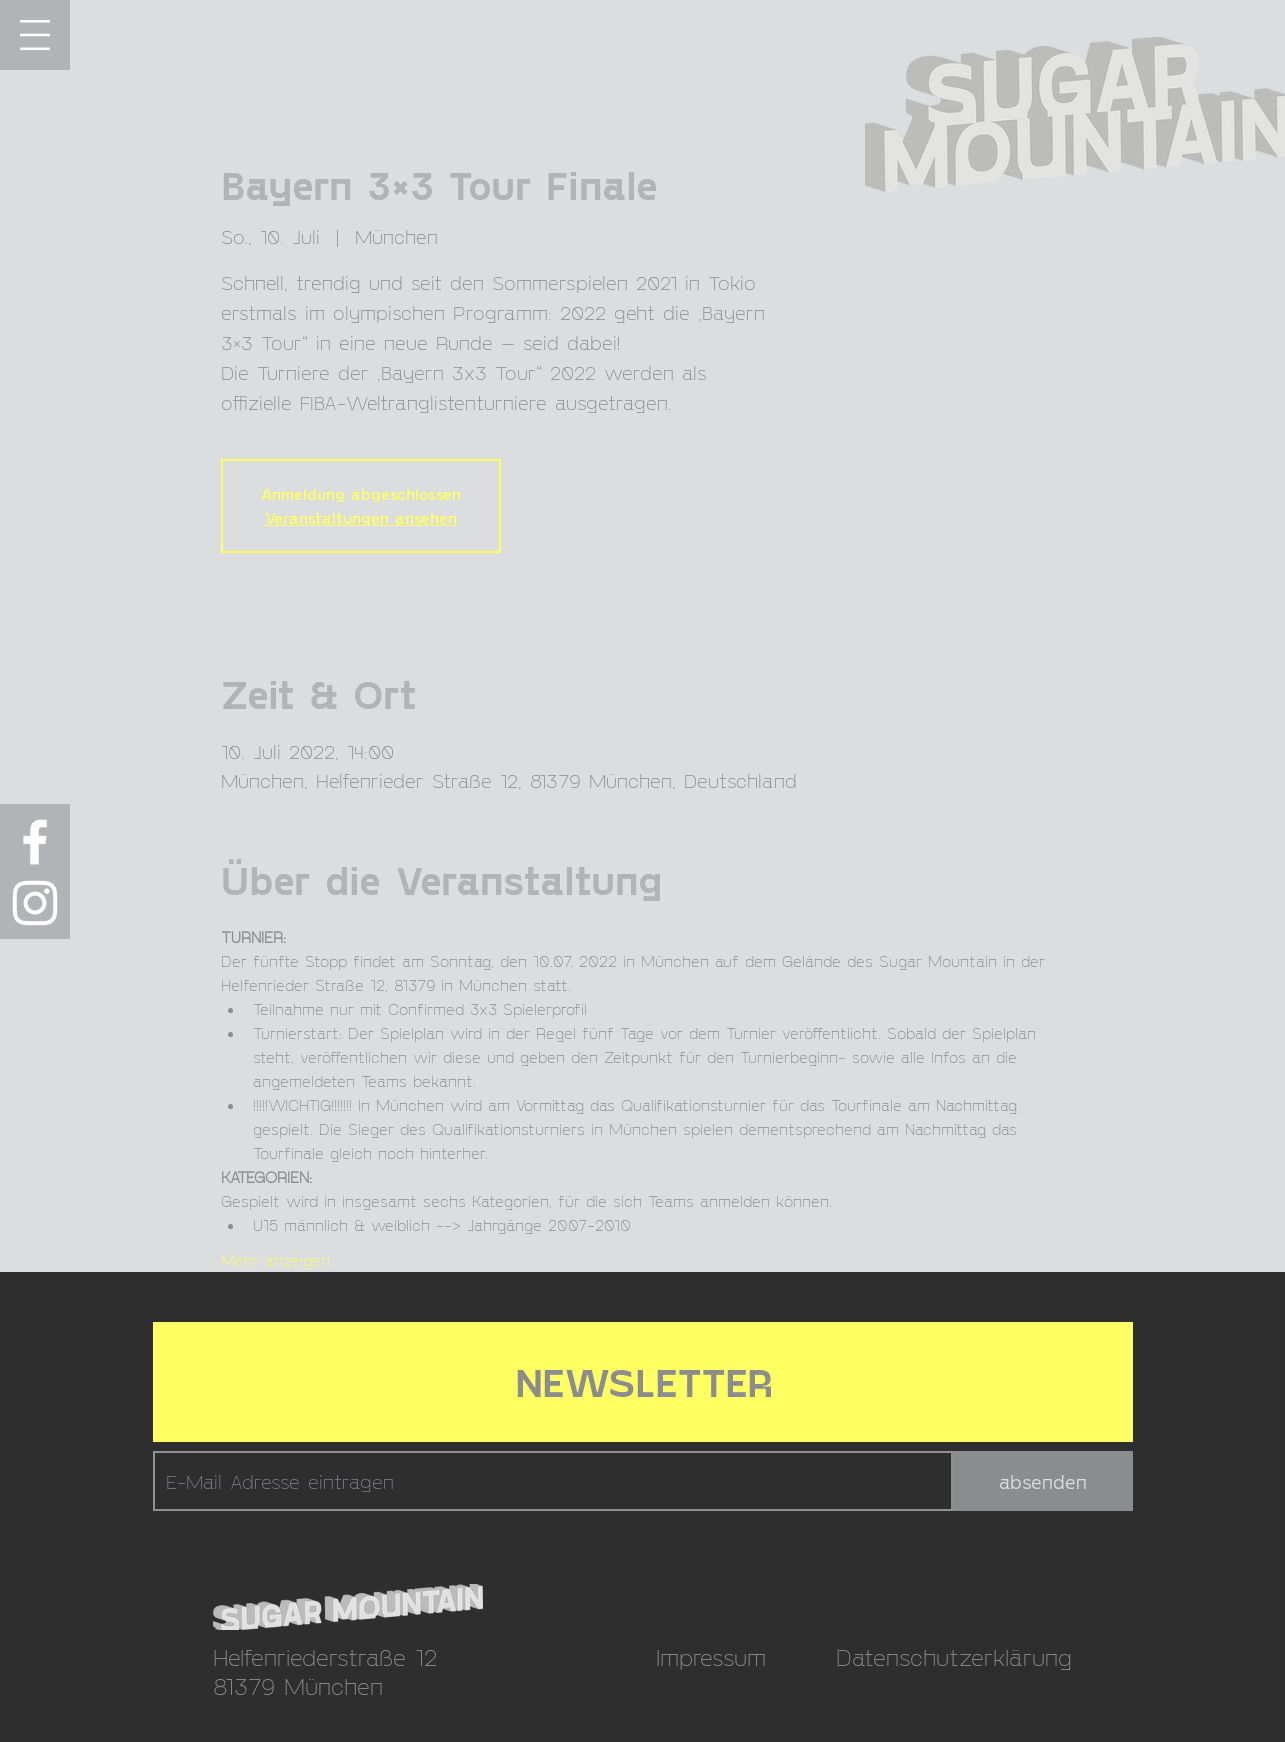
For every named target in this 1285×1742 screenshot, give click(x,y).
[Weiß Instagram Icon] (35, 903)
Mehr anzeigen (275, 1259)
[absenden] (1043, 1481)
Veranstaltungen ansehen (361, 517)
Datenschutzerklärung (954, 1656)
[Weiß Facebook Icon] (35, 842)
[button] (35, 35)
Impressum (711, 1656)
